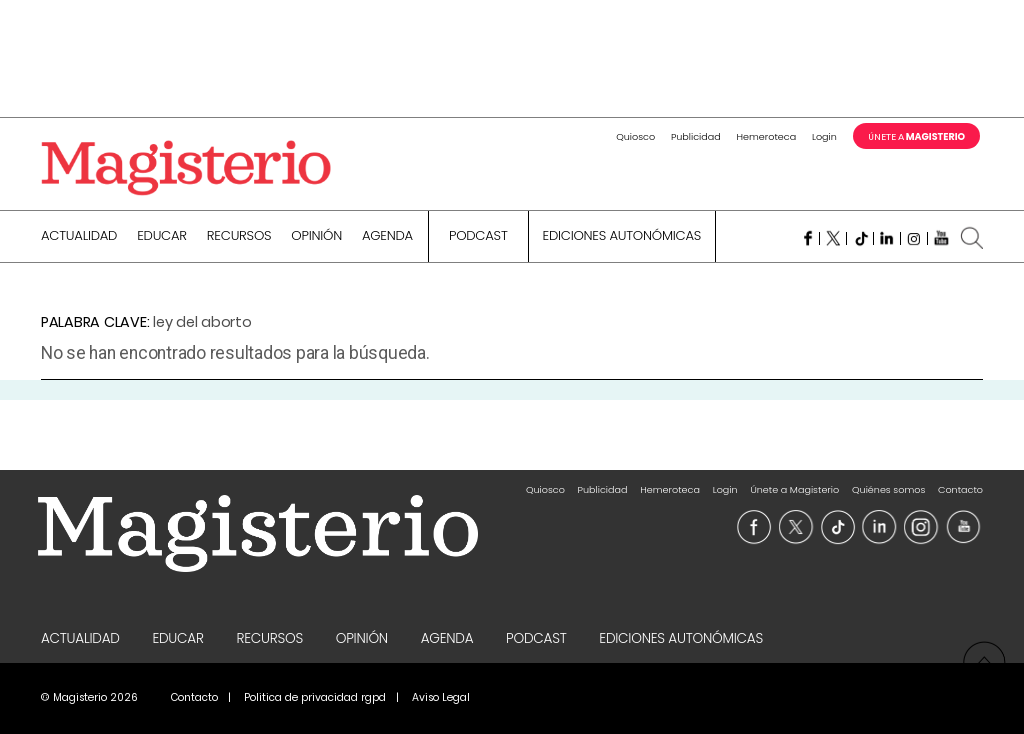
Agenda (387, 237)
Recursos (239, 237)
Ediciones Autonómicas (622, 237)
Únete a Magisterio (794, 489)
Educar (162, 237)
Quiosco (635, 136)
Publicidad (696, 136)
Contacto (960, 489)
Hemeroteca (767, 136)
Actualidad (79, 237)
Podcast (478, 237)
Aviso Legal (441, 697)
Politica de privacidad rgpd (315, 697)
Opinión (316, 237)
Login (824, 136)
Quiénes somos (888, 489)
